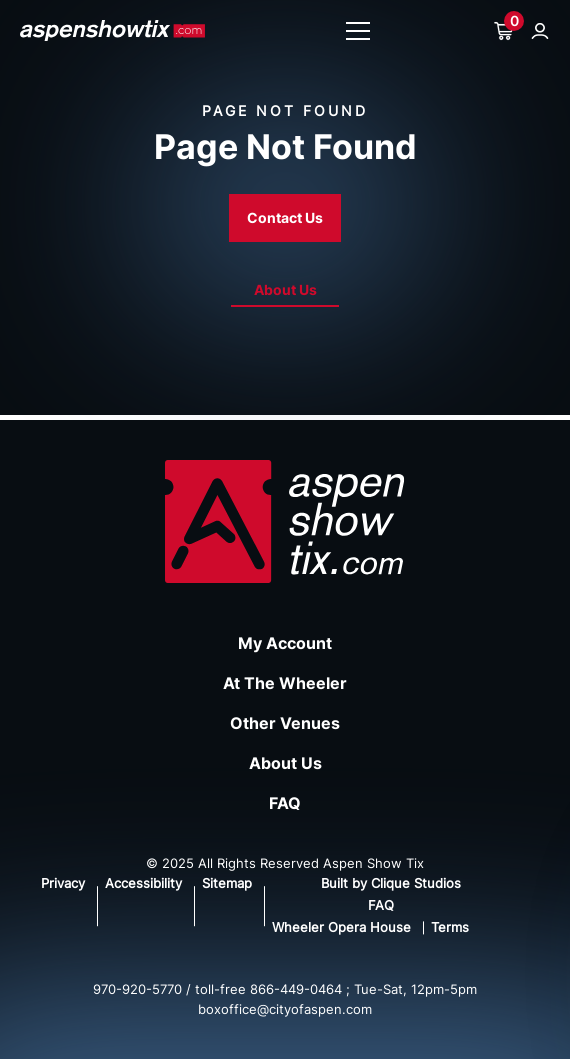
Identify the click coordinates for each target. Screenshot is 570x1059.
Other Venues (285, 723)
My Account (285, 643)
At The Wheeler (285, 683)
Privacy (63, 883)
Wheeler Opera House (341, 927)
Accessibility (143, 883)
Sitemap (227, 883)
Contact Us (285, 217)
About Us (285, 289)
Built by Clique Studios (391, 883)
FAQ (285, 803)
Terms (450, 927)
